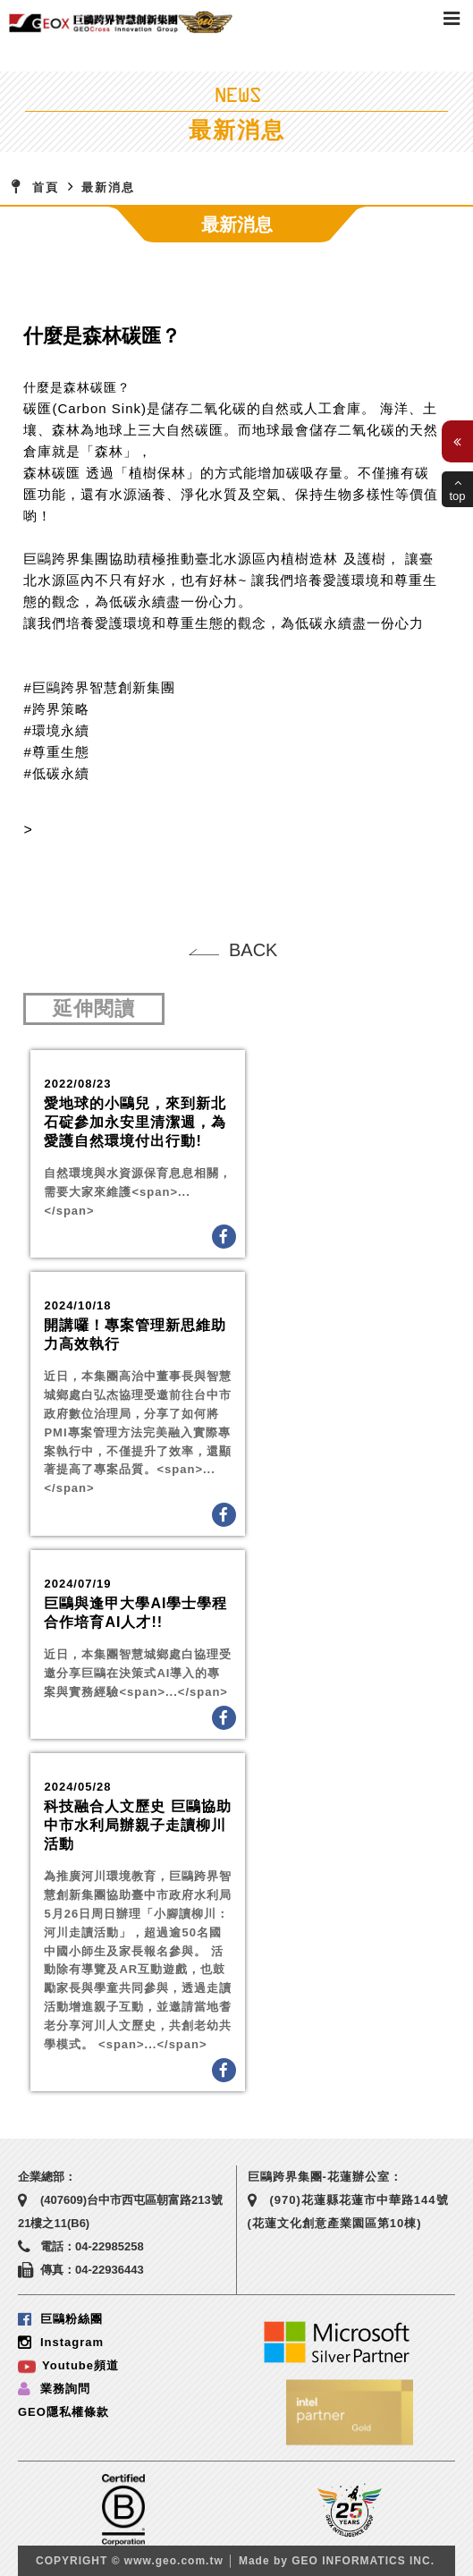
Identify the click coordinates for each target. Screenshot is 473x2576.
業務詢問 (54, 2388)
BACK (253, 950)
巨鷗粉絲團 (60, 2319)
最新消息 (108, 187)
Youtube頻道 (68, 2365)
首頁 (45, 187)
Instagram (61, 2342)
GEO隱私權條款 (63, 2412)
